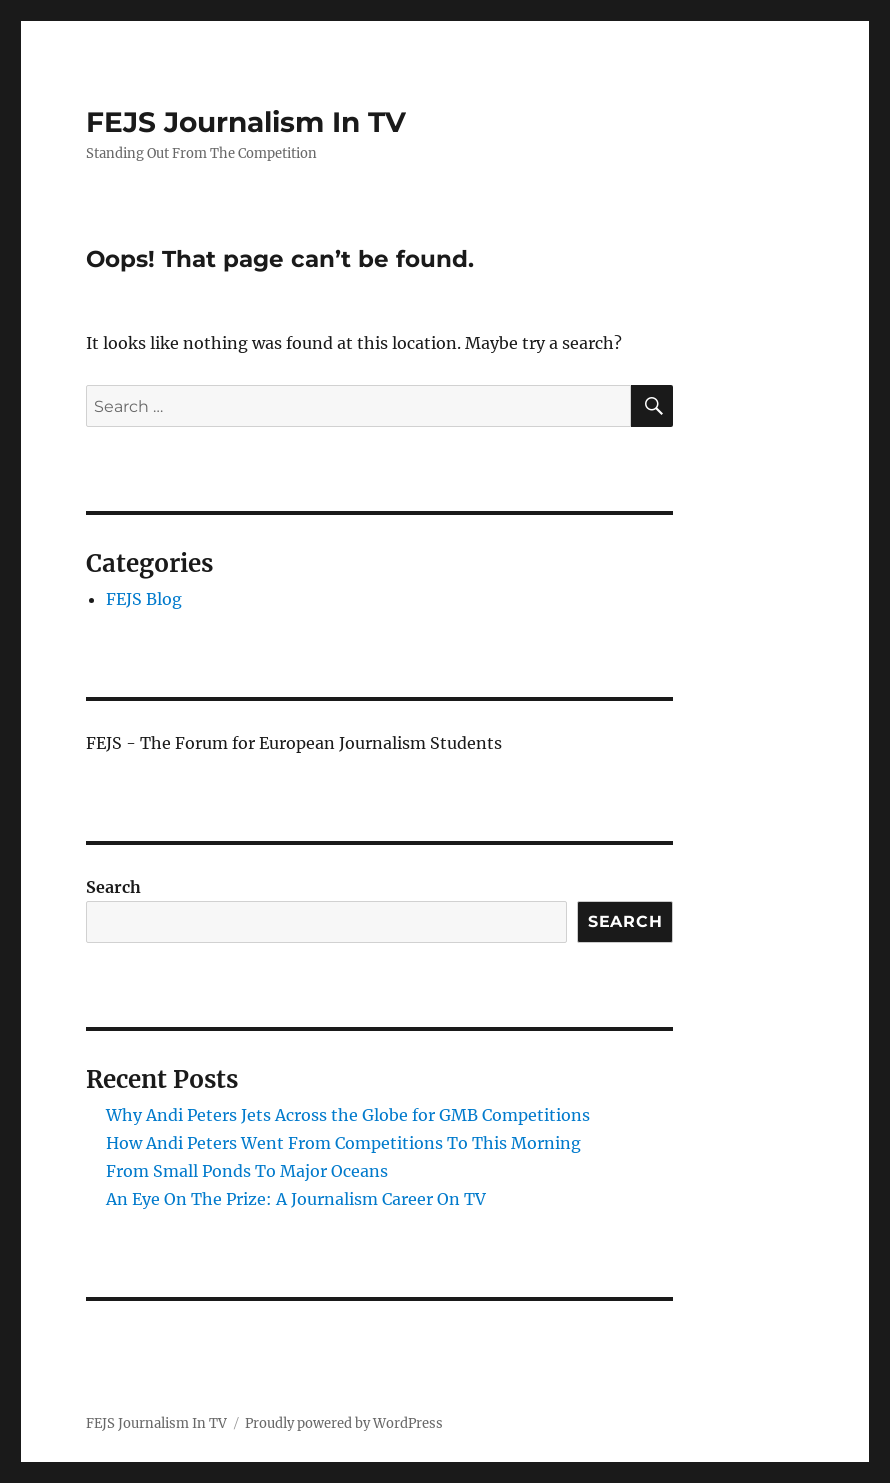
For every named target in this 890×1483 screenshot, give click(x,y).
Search (113, 887)
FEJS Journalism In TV (246, 122)
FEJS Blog (144, 599)
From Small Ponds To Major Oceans (247, 1171)
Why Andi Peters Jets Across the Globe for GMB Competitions (348, 1115)
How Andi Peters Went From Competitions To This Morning (343, 1143)
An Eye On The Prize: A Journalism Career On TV (296, 1199)
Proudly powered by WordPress (344, 1423)
